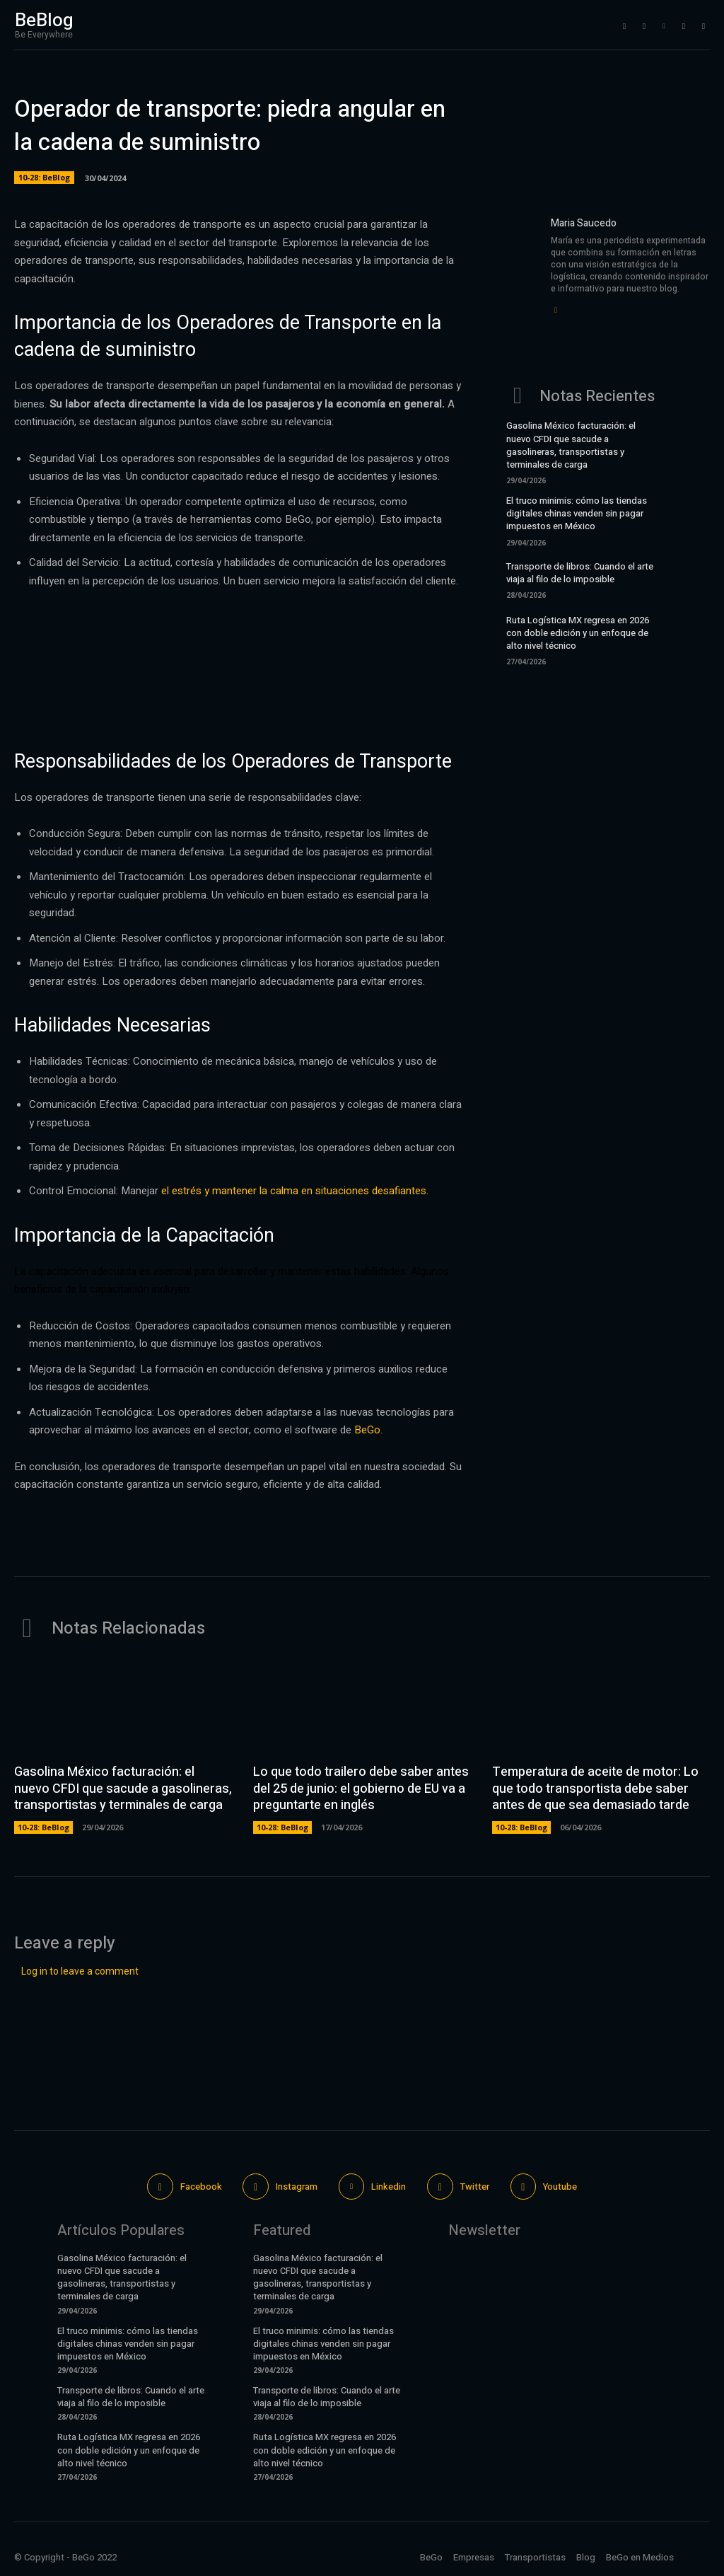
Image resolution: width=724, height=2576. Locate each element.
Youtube (560, 2186)
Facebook (200, 2186)
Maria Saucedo (584, 223)
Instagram (296, 2186)
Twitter (474, 2186)
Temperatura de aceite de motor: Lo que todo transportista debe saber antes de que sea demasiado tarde (595, 1788)
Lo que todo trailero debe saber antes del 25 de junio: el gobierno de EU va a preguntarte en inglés (361, 1788)
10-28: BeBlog (44, 177)
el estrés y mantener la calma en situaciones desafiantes (293, 1191)
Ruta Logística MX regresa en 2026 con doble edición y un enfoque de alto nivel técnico (577, 632)
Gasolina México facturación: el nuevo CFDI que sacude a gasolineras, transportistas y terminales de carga (571, 445)
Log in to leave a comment (80, 1971)
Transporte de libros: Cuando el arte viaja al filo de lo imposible (579, 573)
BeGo (367, 1430)
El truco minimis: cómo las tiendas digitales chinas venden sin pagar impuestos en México (576, 513)
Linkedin (388, 2186)
